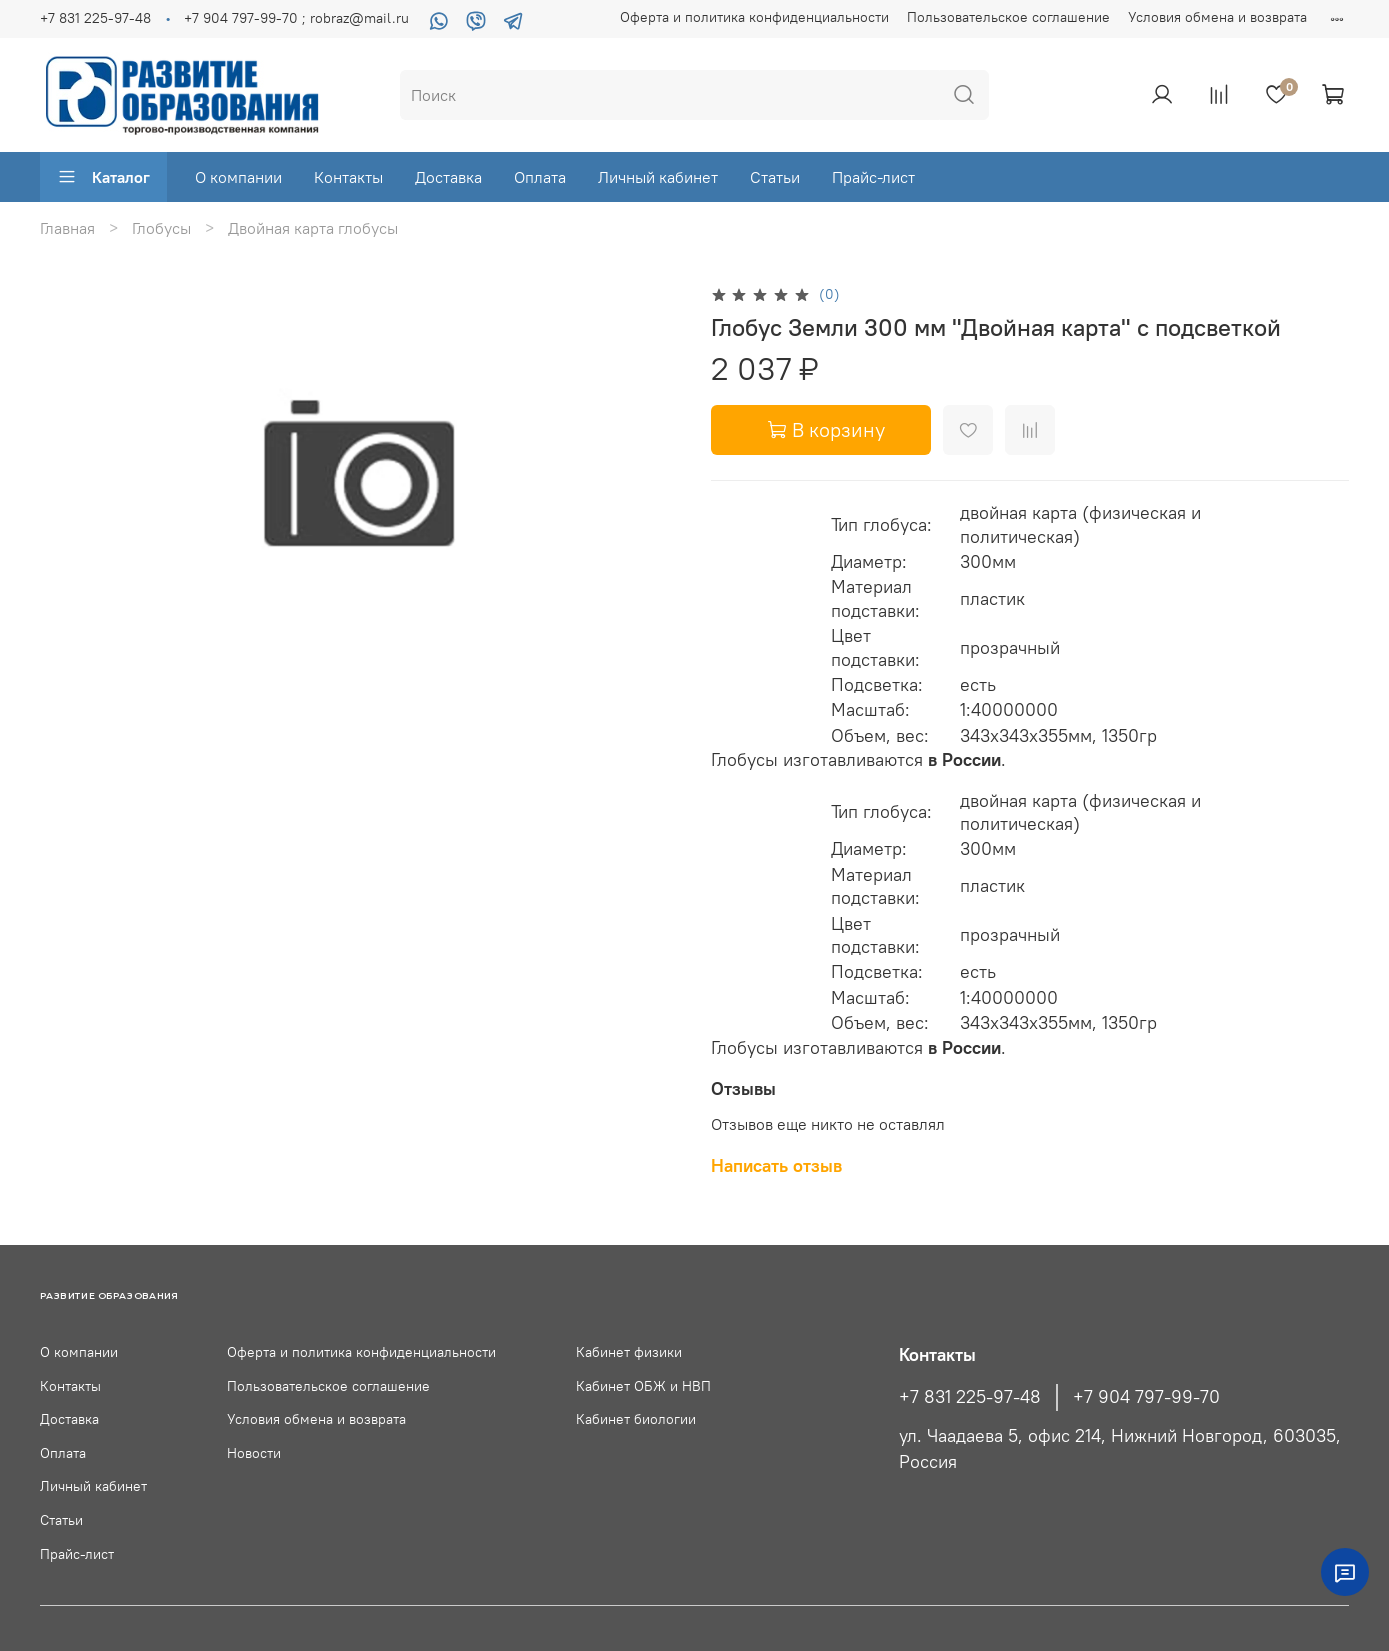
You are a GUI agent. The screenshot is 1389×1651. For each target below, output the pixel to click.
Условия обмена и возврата (1217, 17)
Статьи (775, 177)
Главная (67, 228)
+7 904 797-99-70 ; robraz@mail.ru (296, 18)
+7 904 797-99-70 (1146, 1397)
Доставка (448, 177)
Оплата (540, 177)
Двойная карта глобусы (313, 228)
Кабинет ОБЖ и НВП (643, 1386)
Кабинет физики (629, 1352)
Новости (254, 1453)
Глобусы (161, 228)
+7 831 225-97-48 (95, 18)
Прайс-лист (873, 177)
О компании (238, 177)
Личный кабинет (658, 177)
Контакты (348, 177)
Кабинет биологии (636, 1419)
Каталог (103, 177)
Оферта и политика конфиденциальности (754, 17)
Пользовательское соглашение (1008, 17)
